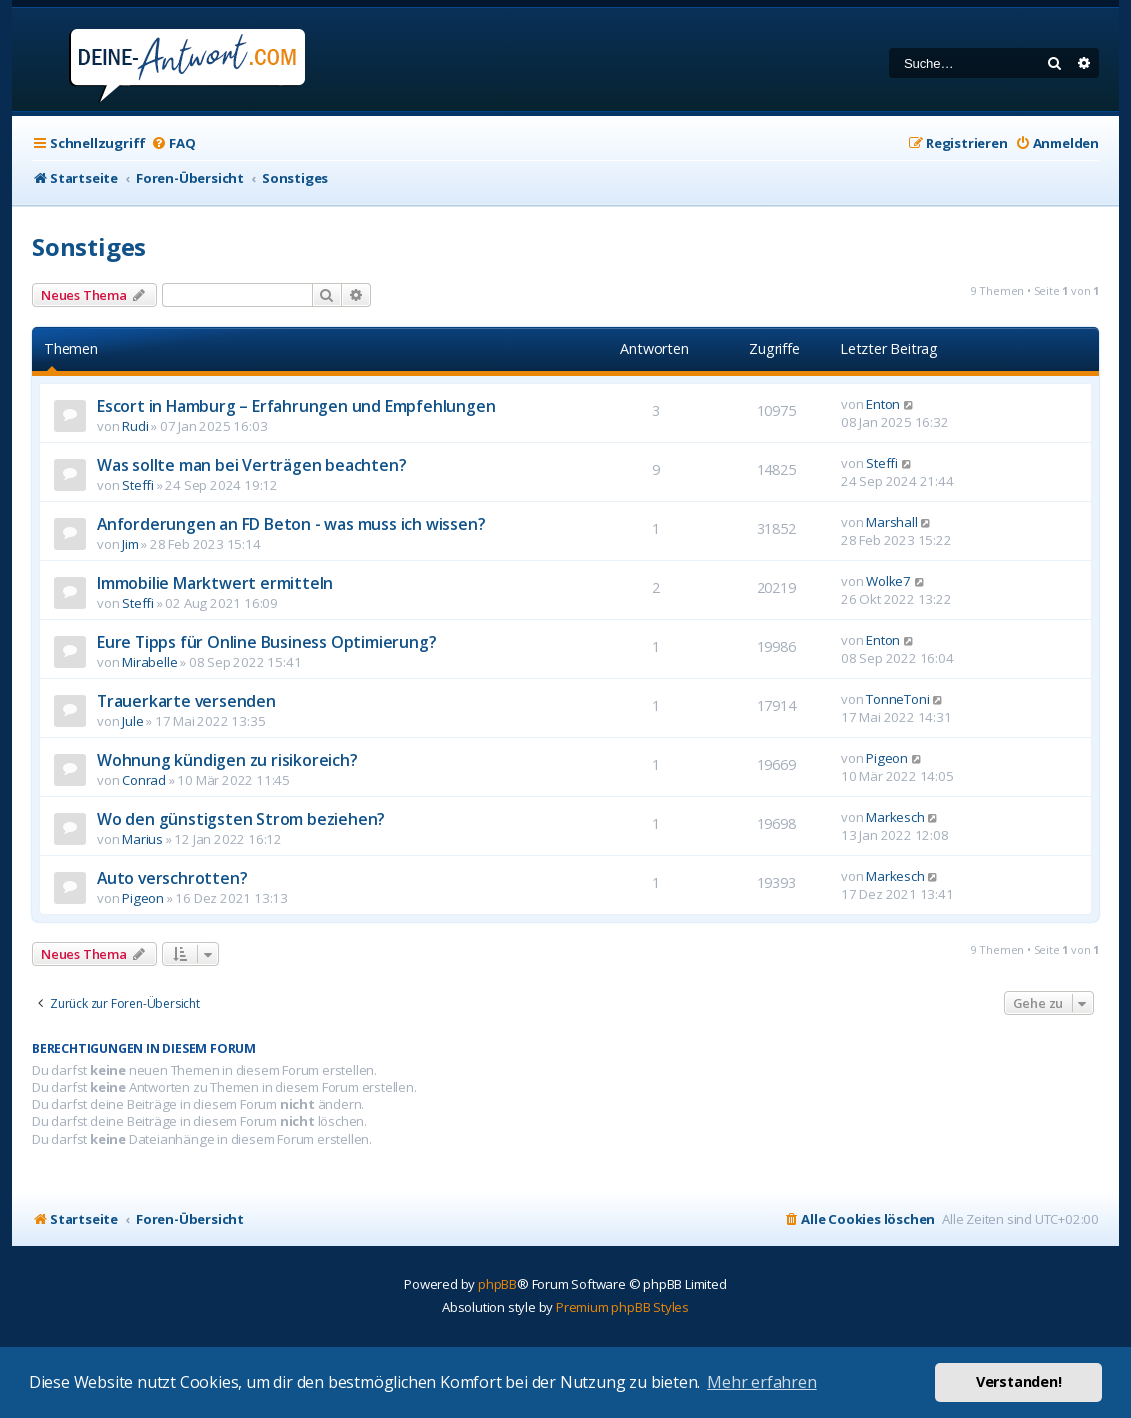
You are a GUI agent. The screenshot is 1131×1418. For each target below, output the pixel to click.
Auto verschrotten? (172, 878)
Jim (130, 544)
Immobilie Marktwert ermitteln (215, 583)
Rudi (135, 426)
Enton (883, 404)
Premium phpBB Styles (622, 1307)
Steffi (138, 485)
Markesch (895, 817)
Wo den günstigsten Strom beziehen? (241, 819)
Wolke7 (888, 581)
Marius (142, 839)
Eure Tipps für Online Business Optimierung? (266, 642)
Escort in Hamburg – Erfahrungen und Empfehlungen (296, 406)
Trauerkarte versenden (186, 701)
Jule (132, 721)
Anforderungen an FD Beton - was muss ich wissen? (291, 524)
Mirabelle (149, 662)
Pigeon (887, 758)
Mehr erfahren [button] (761, 1382)
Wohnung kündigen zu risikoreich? (227, 760)
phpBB (497, 1284)
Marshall (891, 522)
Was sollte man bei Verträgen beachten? (251, 465)
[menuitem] (173, 143)
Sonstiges (89, 246)
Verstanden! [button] (1019, 1381)
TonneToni (897, 699)
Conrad (144, 780)
